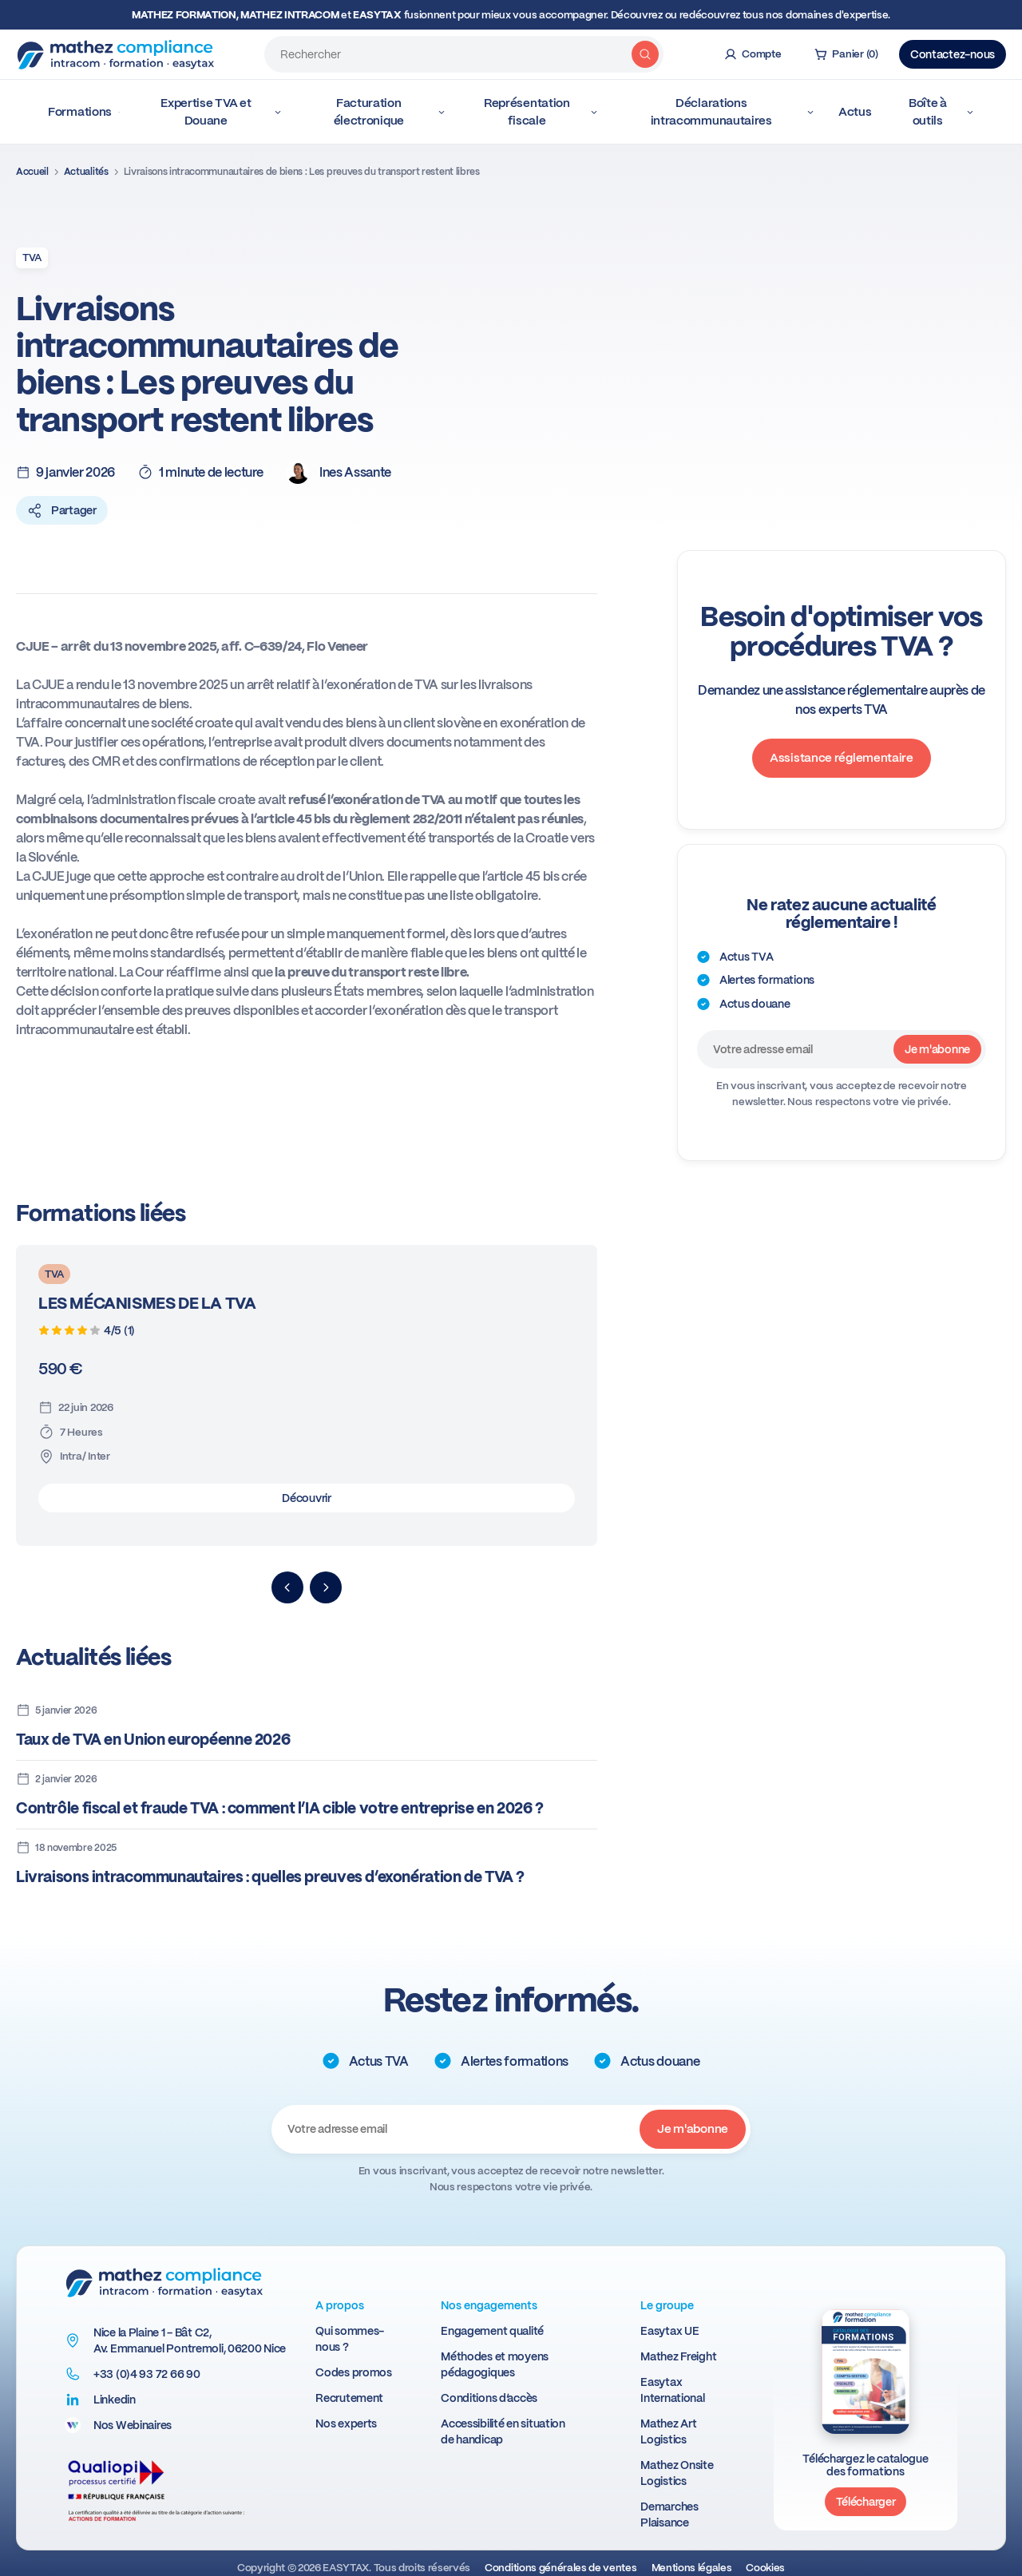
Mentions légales (692, 2567)
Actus (855, 112)
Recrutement (349, 2398)
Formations (84, 112)
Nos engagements (489, 2305)
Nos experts (346, 2423)
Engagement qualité (492, 2331)
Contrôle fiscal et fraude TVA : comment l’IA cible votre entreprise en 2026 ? (280, 1808)
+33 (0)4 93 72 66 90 (146, 2374)
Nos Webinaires (132, 2425)
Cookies (765, 2567)
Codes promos (353, 2372)
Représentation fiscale (541, 112)
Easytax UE (669, 2331)
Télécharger (866, 2502)
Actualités (86, 171)
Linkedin (114, 2399)
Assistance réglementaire (841, 758)
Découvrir (306, 1498)
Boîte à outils (941, 112)
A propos (339, 2305)
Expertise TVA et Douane (221, 112)
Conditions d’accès (489, 2398)
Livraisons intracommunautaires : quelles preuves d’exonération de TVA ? (270, 1877)
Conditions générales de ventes (560, 2567)
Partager (62, 510)
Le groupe (667, 2305)
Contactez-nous (952, 54)
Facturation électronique (390, 112)
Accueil (32, 171)
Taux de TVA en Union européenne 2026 (153, 1740)
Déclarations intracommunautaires (732, 112)
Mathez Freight (678, 2356)
